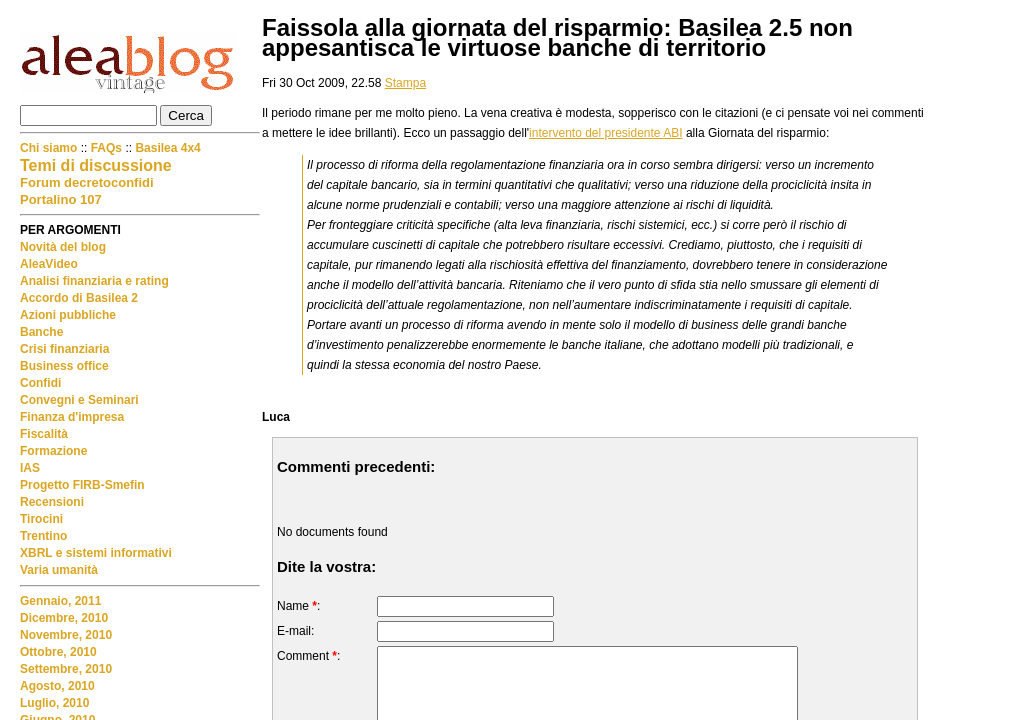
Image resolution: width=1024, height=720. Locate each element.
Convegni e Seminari (79, 400)
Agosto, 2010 (57, 686)
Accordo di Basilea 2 (79, 298)
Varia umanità (59, 570)
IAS (30, 468)
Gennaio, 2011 (60, 601)
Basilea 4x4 (167, 148)
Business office (64, 366)
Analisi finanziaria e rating (94, 281)
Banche (41, 332)
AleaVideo (49, 264)
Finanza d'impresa (72, 417)
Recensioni (52, 502)
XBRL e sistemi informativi (96, 553)
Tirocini (41, 519)
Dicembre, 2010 (64, 618)
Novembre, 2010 (66, 635)
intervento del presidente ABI (605, 133)
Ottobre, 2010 (58, 652)
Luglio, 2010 (54, 703)
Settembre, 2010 (66, 669)
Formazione (53, 451)
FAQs (106, 148)
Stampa (405, 83)
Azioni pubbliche (68, 315)
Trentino (43, 536)
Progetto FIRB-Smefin (82, 485)
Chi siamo (50, 148)
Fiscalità (44, 434)
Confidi (40, 383)
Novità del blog (63, 247)
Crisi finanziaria (64, 349)
